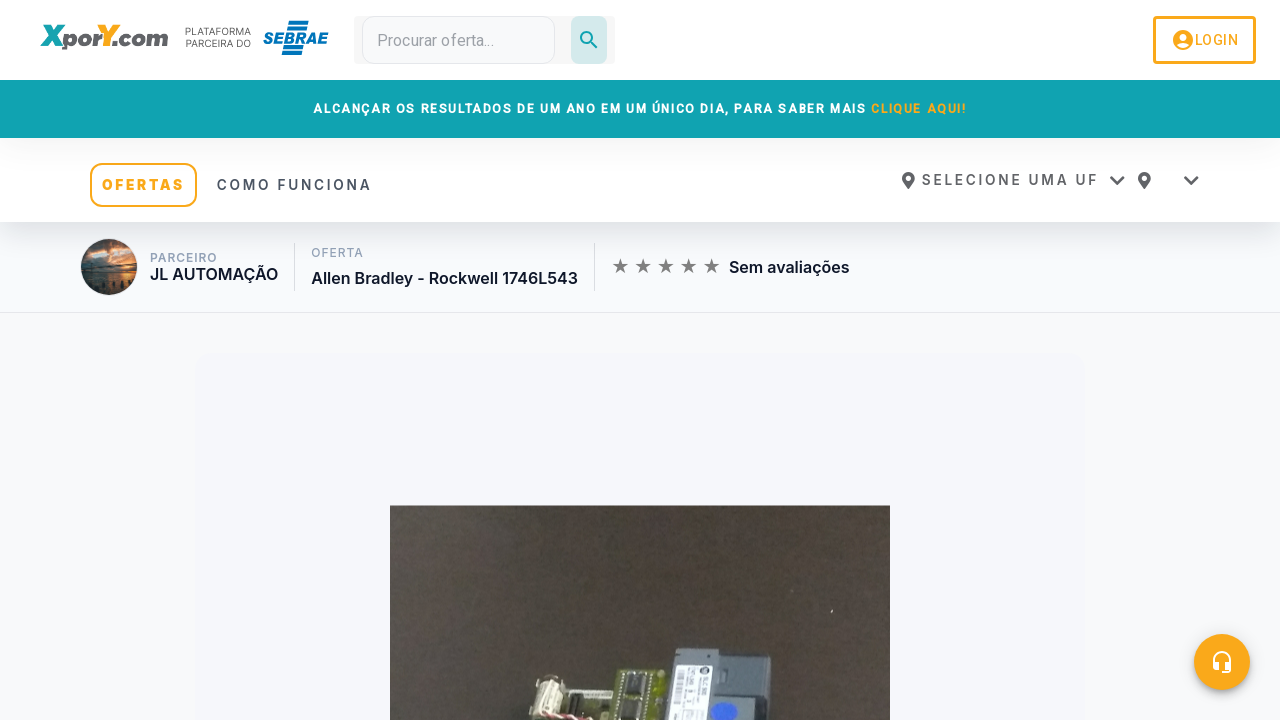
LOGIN (1204, 40)
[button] (1013, 180)
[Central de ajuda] (1222, 662)
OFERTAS (143, 185)
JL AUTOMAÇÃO (214, 274)
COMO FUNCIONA (295, 185)
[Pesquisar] (589, 40)
